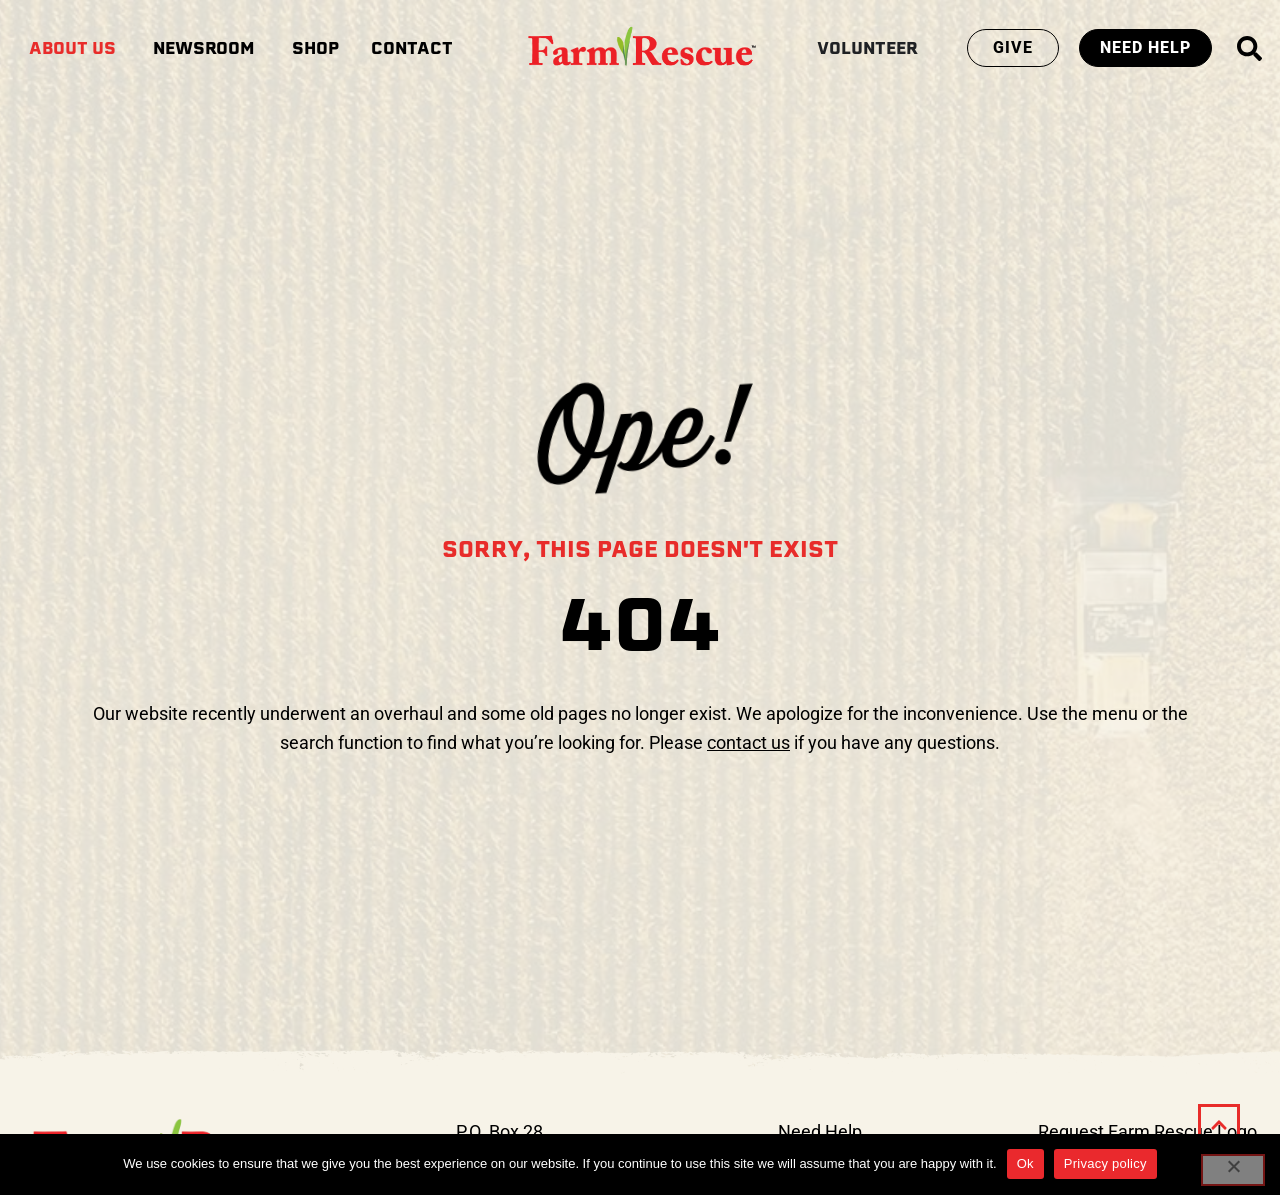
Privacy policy (1105, 1163)
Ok (1025, 1163)
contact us (748, 742)
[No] (1233, 1170)
